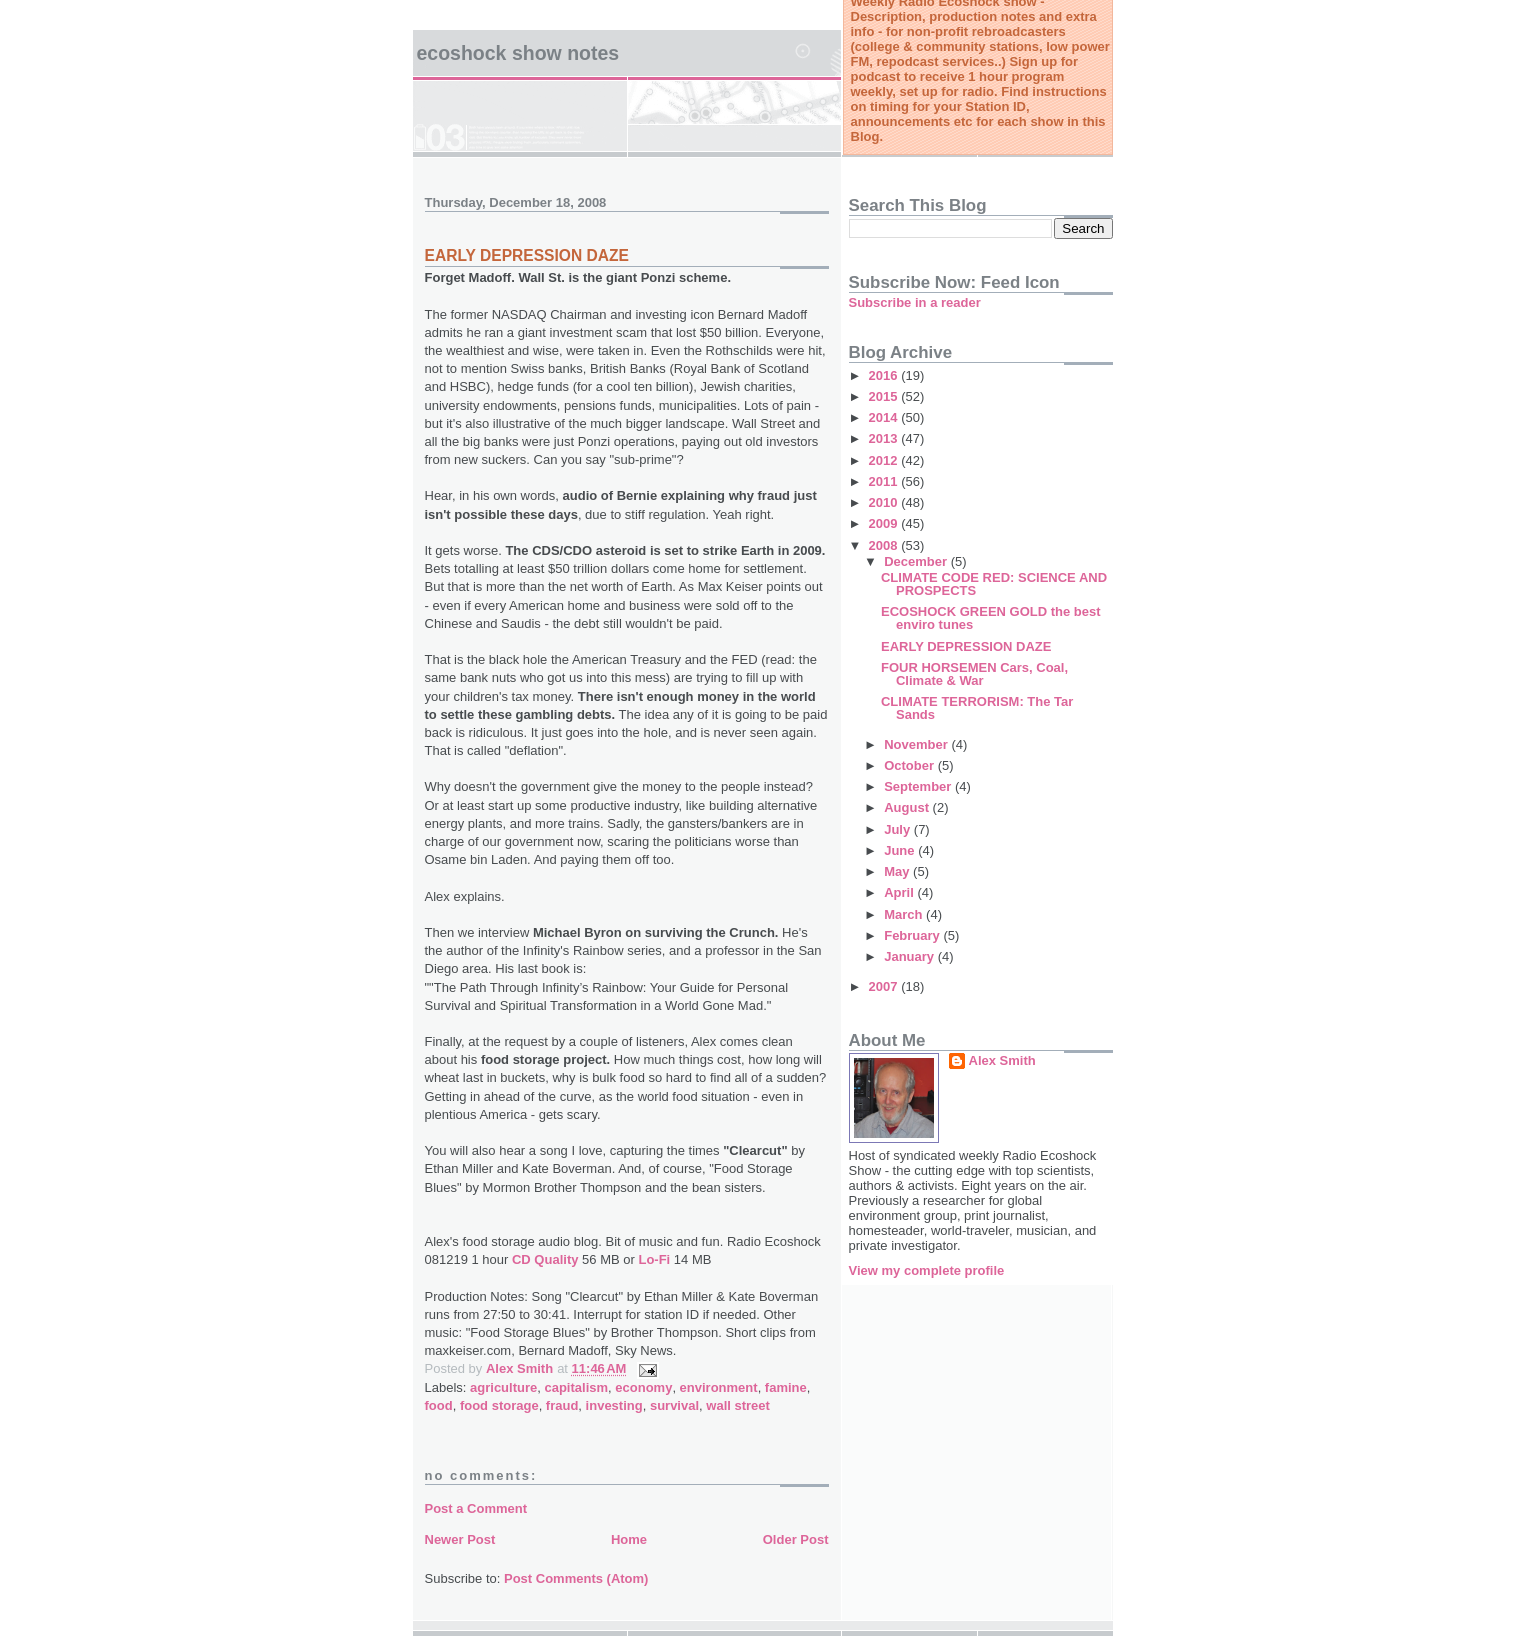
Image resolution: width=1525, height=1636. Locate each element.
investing (614, 1405)
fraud (562, 1405)
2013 (885, 438)
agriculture (503, 1387)
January (910, 956)
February (913, 935)
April (900, 892)
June (901, 850)
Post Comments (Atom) (576, 1578)
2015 (885, 396)
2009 (885, 523)
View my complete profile (927, 1270)
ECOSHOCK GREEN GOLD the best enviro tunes (991, 618)
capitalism (576, 1387)
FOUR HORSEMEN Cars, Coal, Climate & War (974, 674)
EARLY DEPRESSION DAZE (527, 255)
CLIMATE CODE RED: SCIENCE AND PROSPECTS (994, 584)
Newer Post (460, 1539)
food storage (499, 1405)
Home (629, 1539)
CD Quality (545, 1259)
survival (674, 1405)
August (908, 807)
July (899, 829)
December (917, 561)
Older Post (796, 1539)
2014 (885, 417)
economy (643, 1387)
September (919, 786)
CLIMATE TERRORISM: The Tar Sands (977, 708)
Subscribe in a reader (915, 302)
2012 (885, 460)
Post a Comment (476, 1508)
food (439, 1405)
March (905, 914)
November (917, 744)
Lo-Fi (652, 1259)
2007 (885, 986)
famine (786, 1387)
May (898, 871)
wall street (738, 1405)
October (910, 765)
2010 (885, 502)
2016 (885, 375)
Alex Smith (1002, 1060)
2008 (885, 545)
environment (719, 1387)
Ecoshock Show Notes (518, 53)
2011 (885, 481)
